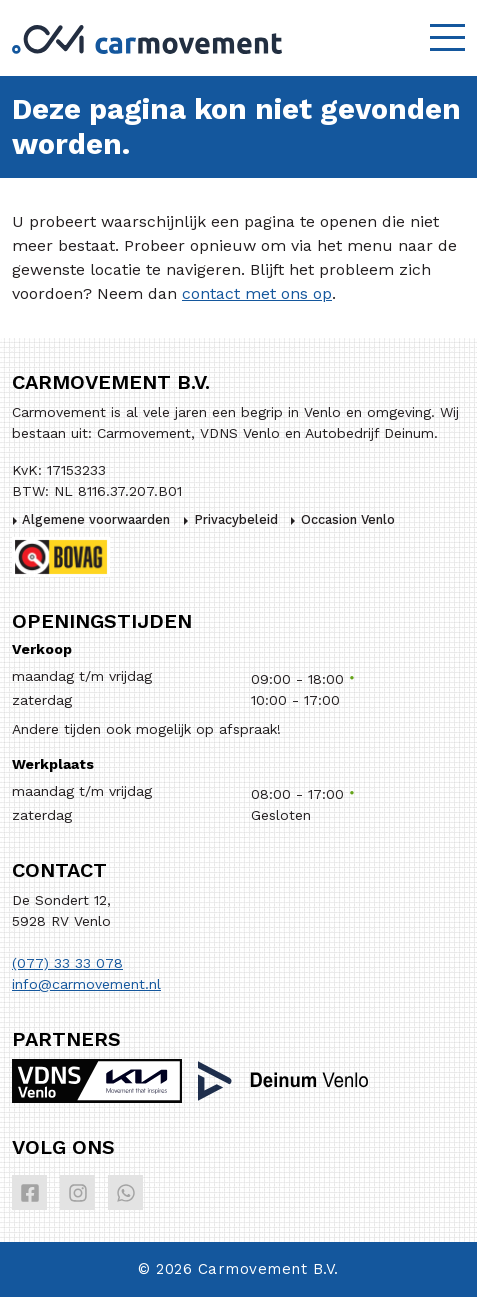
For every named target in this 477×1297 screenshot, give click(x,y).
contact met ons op (257, 293)
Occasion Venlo (348, 519)
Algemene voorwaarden (96, 519)
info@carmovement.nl (86, 984)
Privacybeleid (236, 519)
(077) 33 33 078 (67, 963)
